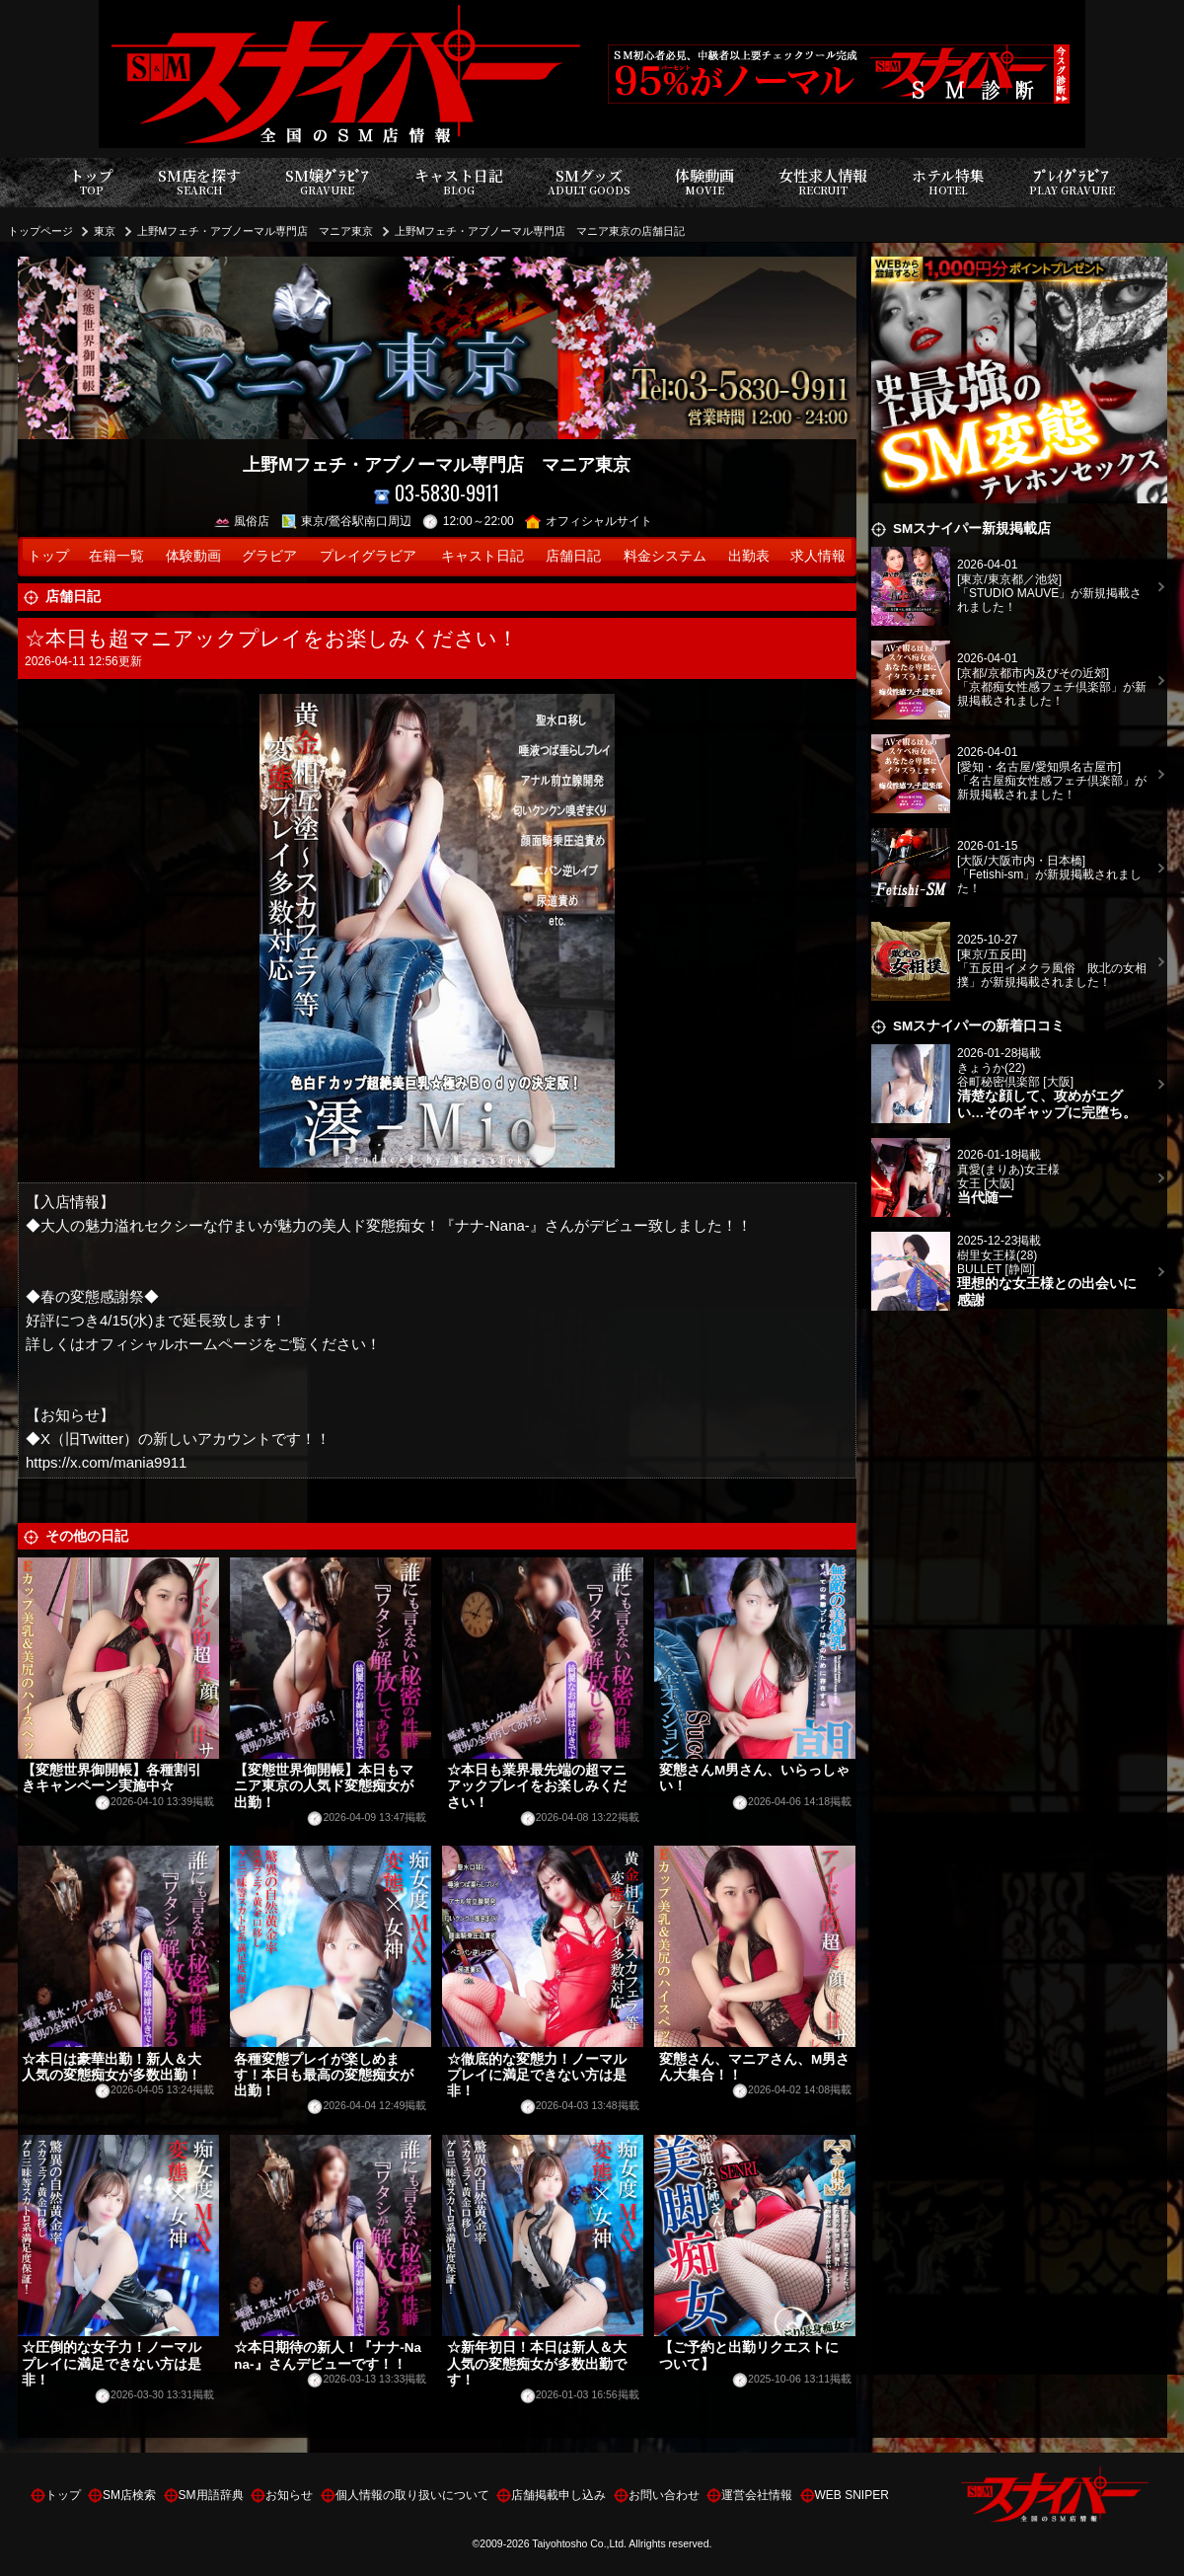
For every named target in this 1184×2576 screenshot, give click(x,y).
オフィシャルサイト (588, 521)
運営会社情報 (756, 2495)
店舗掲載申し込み (558, 2495)
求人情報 (818, 556)
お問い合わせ (664, 2495)
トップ (91, 182)
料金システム (665, 556)
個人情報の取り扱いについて (412, 2495)
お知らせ (289, 2495)
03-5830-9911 (436, 493)
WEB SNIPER (852, 2495)
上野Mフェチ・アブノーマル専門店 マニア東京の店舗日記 (540, 231)
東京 (104, 231)
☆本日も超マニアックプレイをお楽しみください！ (271, 638)
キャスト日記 (458, 182)
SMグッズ (589, 182)
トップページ (40, 231)
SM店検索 (129, 2495)
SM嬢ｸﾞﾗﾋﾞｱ (327, 182)
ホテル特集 (948, 182)
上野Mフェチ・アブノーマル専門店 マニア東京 (255, 231)
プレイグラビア (368, 556)
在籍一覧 (116, 556)
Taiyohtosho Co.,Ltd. (579, 2543)
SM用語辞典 (211, 2495)
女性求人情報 (822, 182)
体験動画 (704, 182)
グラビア (269, 556)
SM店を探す (199, 182)
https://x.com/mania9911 (106, 1462)
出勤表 (749, 556)
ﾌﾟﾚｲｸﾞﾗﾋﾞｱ (1072, 182)
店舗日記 (573, 556)
